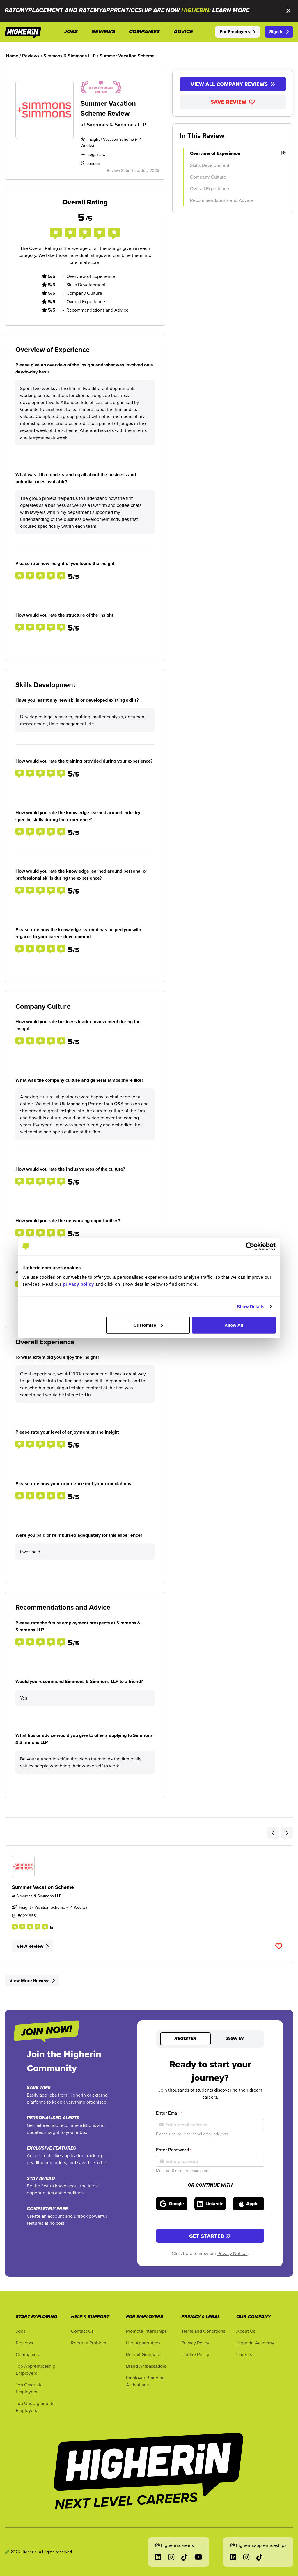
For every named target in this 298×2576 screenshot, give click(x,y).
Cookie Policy (195, 2354)
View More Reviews (32, 1980)
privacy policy (78, 1283)
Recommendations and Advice (221, 200)
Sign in (235, 2039)
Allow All (234, 1324)
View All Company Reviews (233, 84)
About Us (245, 2331)
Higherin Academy (255, 2342)
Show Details (251, 1306)
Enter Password (173, 2149)
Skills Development (209, 165)
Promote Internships (146, 2331)
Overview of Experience (238, 153)
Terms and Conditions (203, 2331)
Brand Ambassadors (146, 2366)
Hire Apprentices (143, 2342)
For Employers (237, 31)
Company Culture (208, 177)
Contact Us (82, 2331)
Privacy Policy (195, 2342)
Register (185, 2039)
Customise (148, 1324)
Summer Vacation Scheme (43, 1887)
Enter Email (169, 2113)
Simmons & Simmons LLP (116, 124)
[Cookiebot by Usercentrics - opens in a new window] (250, 1246)
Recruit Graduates (144, 2354)
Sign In (279, 31)
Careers (244, 2354)
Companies (27, 2354)
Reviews (24, 2342)
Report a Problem (88, 2342)
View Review (33, 1946)
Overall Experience (209, 188)
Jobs (20, 2331)
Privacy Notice (232, 2253)
